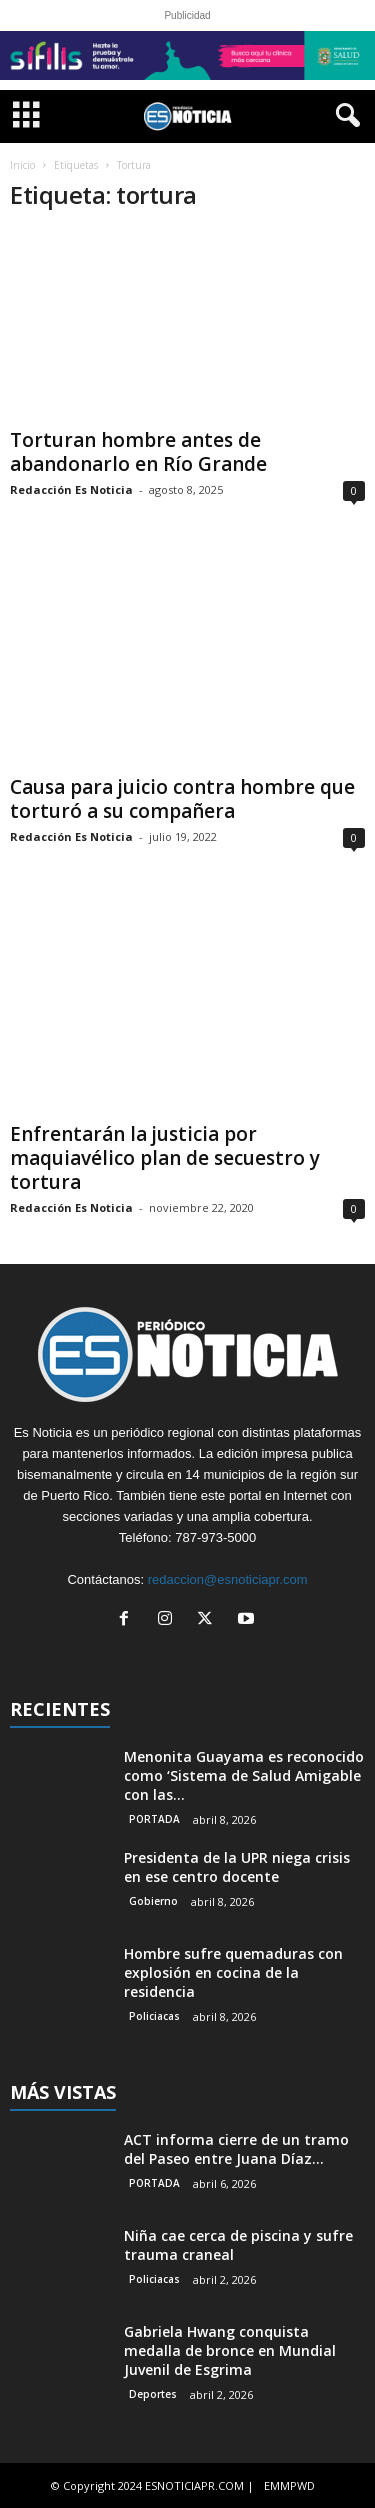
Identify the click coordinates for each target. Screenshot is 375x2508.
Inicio (22, 165)
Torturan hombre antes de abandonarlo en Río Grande (138, 452)
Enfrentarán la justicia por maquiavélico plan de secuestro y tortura (165, 1158)
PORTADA (154, 1819)
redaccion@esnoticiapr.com (228, 1579)
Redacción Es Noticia (71, 489)
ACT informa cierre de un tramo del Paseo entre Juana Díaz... (236, 2149)
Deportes (153, 2394)
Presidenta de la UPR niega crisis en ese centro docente (237, 1867)
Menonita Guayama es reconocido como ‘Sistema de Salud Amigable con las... (244, 1775)
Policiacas (154, 2016)
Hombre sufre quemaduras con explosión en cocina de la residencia (233, 1972)
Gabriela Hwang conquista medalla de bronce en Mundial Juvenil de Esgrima (230, 2350)
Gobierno (153, 1901)
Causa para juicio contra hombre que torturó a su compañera (182, 799)
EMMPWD (289, 2485)
